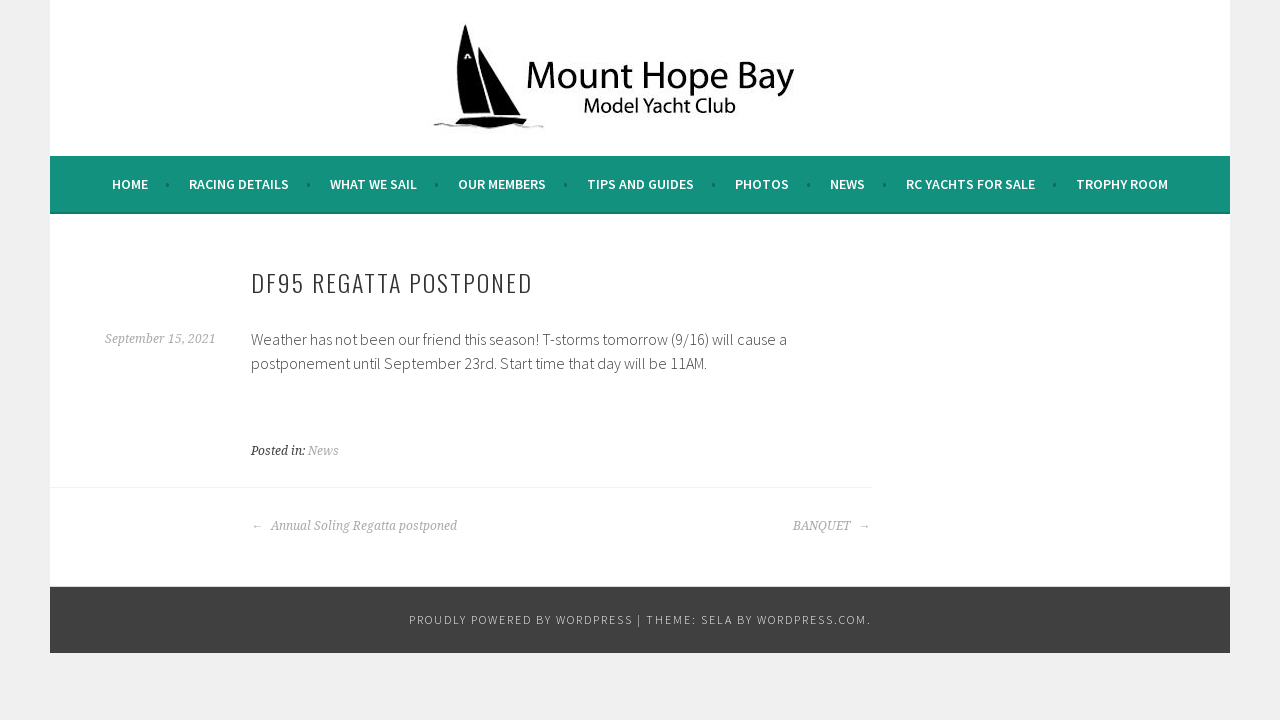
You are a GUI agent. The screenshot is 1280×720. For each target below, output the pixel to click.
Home (130, 184)
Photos (762, 184)
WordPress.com (812, 619)
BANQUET (831, 526)
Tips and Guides (640, 184)
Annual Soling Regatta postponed (354, 526)
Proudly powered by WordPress (521, 619)
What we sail (373, 184)
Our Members (502, 184)
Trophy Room (1122, 184)
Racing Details (239, 184)
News (847, 184)
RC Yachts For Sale (970, 184)
